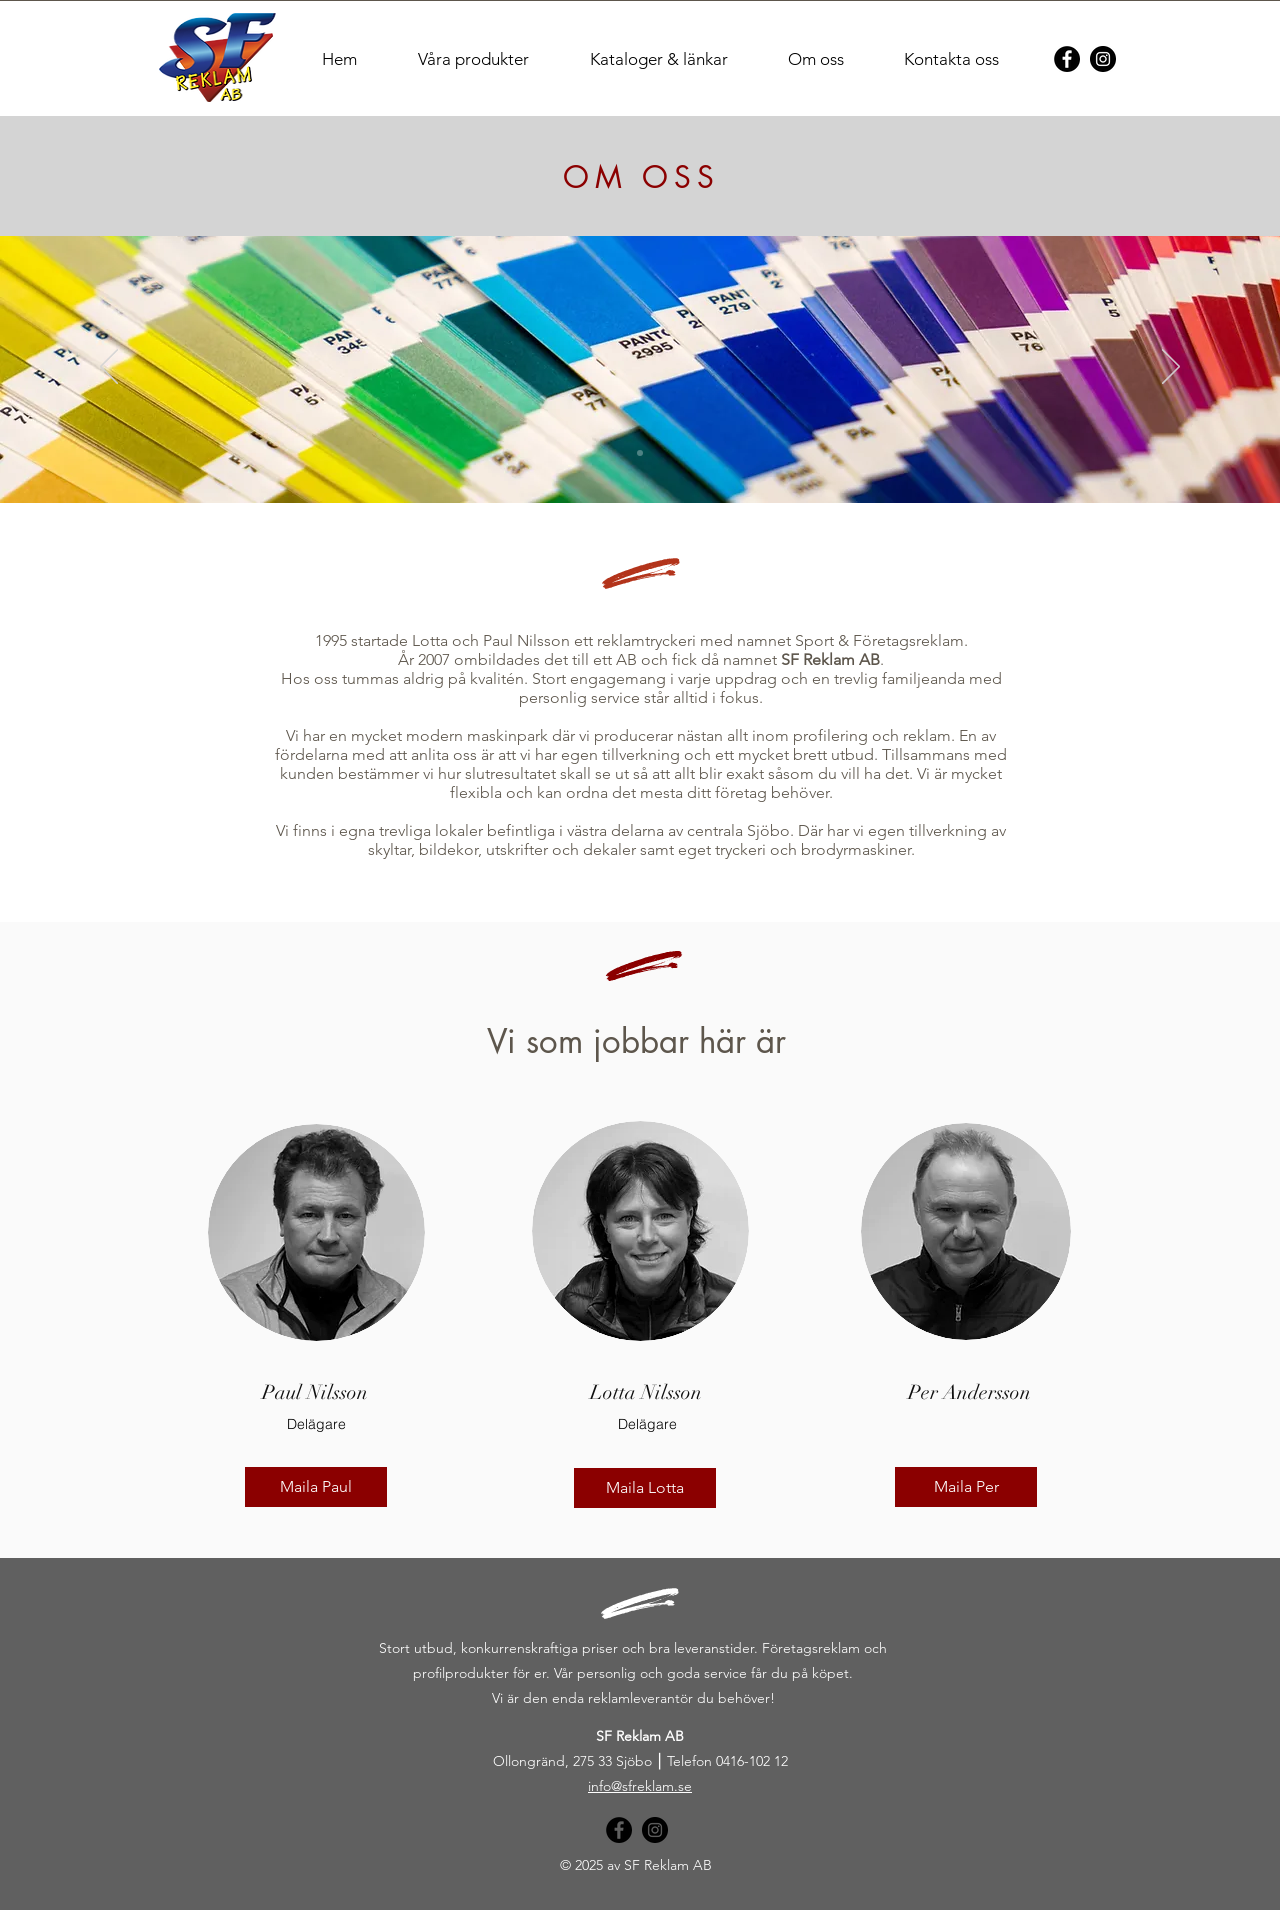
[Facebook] (1067, 59)
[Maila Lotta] (645, 1488)
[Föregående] (109, 368)
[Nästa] (1171, 368)
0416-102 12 (752, 1761)
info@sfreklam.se (640, 1786)
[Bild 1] (640, 453)
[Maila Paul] (316, 1487)
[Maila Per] (966, 1487)
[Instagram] (1103, 59)
